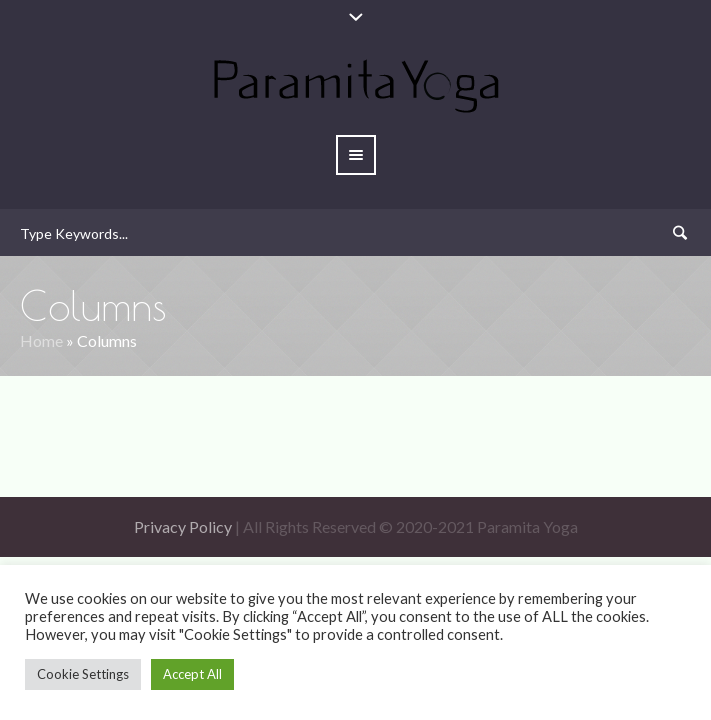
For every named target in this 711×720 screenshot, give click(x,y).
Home (41, 340)
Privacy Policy (183, 526)
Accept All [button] (192, 674)
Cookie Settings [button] (83, 674)
